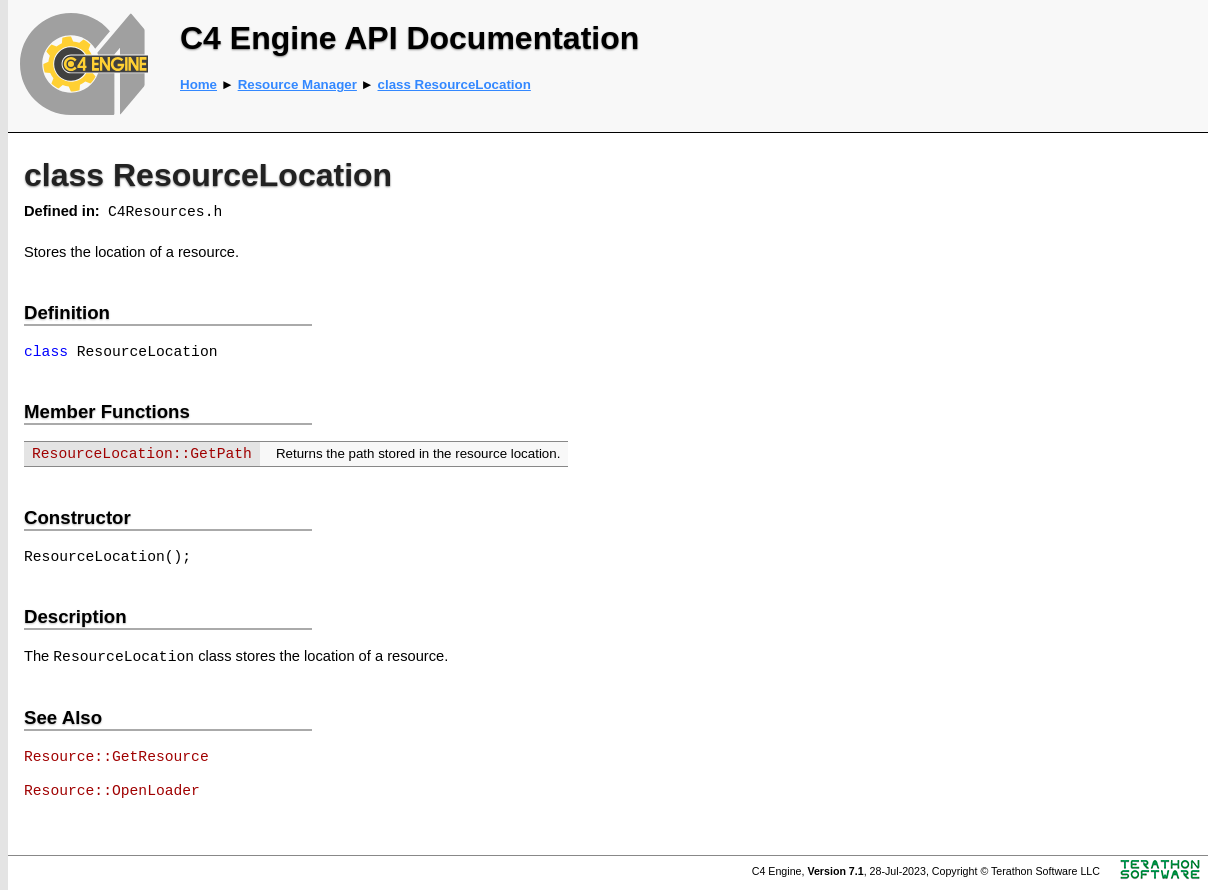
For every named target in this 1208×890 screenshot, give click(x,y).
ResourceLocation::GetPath (142, 454)
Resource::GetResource (116, 757)
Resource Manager (297, 84)
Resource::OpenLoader (112, 791)
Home (198, 84)
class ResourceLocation (454, 84)
